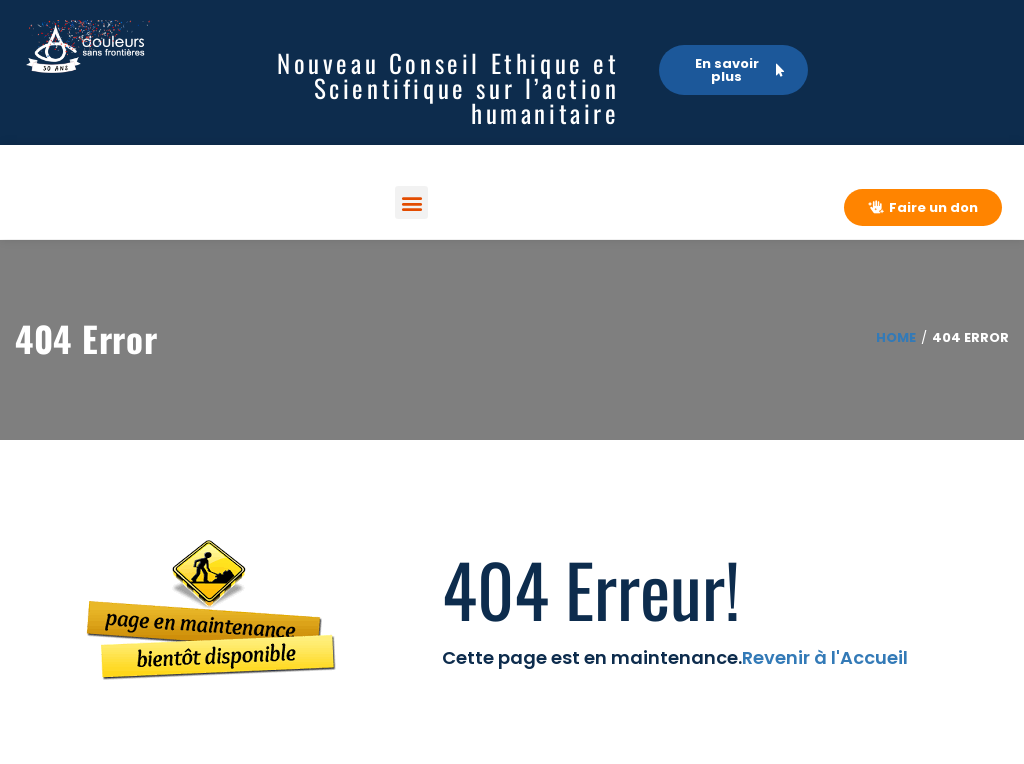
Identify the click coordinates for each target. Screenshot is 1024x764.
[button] (411, 202)
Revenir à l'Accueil (825, 657)
